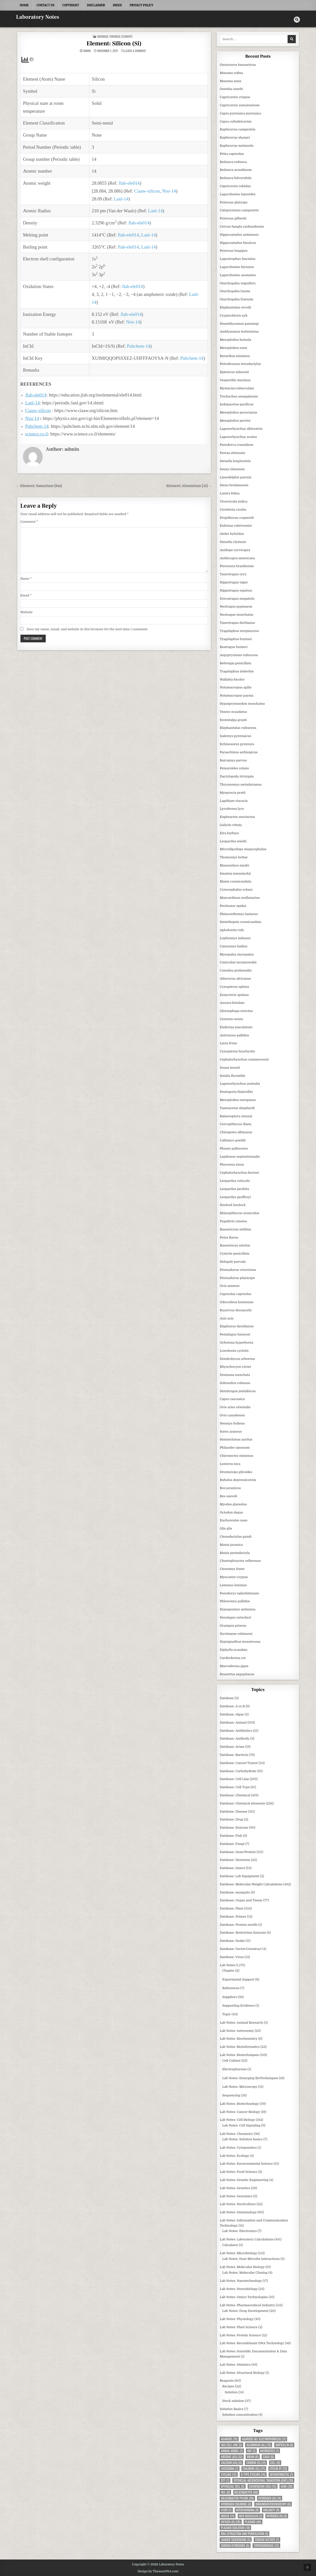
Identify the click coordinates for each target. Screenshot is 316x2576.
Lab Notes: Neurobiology (238, 2289)
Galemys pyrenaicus (235, 736)
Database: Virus (232, 1957)
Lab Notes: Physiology (237, 2319)
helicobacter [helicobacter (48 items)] (246, 2492)
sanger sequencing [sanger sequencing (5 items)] (235, 2539)
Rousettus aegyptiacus (237, 1674)
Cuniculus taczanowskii (238, 962)
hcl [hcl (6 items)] (225, 2492)
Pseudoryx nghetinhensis (239, 1593)
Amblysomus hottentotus (239, 331)
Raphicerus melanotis (237, 145)
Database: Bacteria (234, 1755)
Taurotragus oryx (233, 574)
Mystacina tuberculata (237, 388)
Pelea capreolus (232, 154)
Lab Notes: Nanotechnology (241, 2281)
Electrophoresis (234, 2069)
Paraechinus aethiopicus (238, 752)
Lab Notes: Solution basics (242, 2139)
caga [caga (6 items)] (268, 2456)
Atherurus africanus (235, 978)
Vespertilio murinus (235, 380)
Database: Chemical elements (114, 36)
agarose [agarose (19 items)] (229, 2439)
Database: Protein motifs (238, 1925)
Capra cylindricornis (236, 121)
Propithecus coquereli (237, 518)
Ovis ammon (229, 1286)
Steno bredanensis (234, 485)
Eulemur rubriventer (236, 525)
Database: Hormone (235, 1860)
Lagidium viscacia (234, 801)
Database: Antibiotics (236, 1730)
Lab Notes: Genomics (236, 2196)
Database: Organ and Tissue (241, 1900)
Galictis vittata (231, 825)
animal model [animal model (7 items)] (232, 2451)
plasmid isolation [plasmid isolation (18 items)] (235, 2527)
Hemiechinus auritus (236, 1439)
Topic (226, 2014)
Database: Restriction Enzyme (243, 1932)
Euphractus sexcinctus (237, 817)
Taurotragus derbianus (237, 623)
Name (26, 578)
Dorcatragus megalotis (237, 598)
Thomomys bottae (234, 857)
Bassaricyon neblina (235, 1229)
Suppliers (229, 1997)
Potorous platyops (233, 202)
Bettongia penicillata (235, 663)
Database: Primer (233, 1916)
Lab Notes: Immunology (238, 2212)
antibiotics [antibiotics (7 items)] (269, 2451)
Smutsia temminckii (235, 873)
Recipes (228, 2386)
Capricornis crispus (235, 97)
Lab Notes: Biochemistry (238, 2038)
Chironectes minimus (236, 1456)
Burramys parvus (233, 760)
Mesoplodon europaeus (238, 1100)
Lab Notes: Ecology (234, 2156)
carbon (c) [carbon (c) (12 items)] (256, 2462)
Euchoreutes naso (233, 1520)
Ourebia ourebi (231, 89)
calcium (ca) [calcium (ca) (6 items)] (231, 2462)
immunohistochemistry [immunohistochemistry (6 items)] (273, 2504)
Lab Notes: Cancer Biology (240, 2112)
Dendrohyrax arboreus (237, 1359)
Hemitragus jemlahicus (238, 1391)
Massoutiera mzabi (234, 865)
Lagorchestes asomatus (238, 275)
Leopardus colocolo (235, 1181)
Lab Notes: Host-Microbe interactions (251, 2259)
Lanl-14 (121, 198)
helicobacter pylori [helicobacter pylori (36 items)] (237, 2498)
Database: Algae (232, 1714)
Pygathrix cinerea (233, 1221)
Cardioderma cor (233, 1658)
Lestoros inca (230, 1464)
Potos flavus (229, 1237)
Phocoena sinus (232, 1164)
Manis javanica (231, 1545)
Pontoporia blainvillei (236, 1092)
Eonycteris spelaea (234, 995)
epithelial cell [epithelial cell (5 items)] (232, 2486)
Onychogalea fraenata (236, 299)
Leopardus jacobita (234, 1189)
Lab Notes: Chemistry (236, 2134)
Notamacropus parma (236, 695)
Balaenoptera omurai (236, 1116)
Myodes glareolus (233, 1504)
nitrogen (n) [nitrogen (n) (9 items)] (277, 2516)
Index (117, 5)
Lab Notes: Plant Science (238, 2327)
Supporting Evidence (238, 2005)
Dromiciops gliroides (236, 1472)
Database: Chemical (235, 1795)
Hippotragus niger (234, 582)
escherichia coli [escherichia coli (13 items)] (262, 2486)
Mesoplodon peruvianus (238, 412)
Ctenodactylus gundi (236, 1536)
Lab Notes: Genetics (235, 2188)
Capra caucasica (232, 1399)
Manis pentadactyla (235, 1553)
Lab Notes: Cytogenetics (238, 2147)
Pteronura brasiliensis (237, 566)
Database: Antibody (234, 1738)
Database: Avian (232, 1746)
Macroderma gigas (234, 1666)
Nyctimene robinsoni (236, 1634)
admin (87, 50)
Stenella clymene (233, 542)
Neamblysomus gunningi (239, 323)
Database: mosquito (235, 1892)
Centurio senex (231, 1019)
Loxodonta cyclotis (234, 1350)
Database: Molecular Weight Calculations (251, 1884)
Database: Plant (231, 1908)
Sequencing (231, 2095)
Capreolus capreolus (235, 1294)
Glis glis (226, 1528)
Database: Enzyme (234, 1827)
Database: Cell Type (235, 1787)
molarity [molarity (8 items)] (271, 2510)
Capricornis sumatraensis (239, 105)
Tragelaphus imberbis (237, 671)
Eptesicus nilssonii (234, 372)
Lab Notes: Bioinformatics (240, 2047)
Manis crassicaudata (235, 881)
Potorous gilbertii (233, 218)
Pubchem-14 (138, 346)
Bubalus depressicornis (238, 1480)
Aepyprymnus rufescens (239, 655)
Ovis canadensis (232, 1415)
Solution (231, 2392)
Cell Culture (231, 2060)
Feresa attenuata (232, 453)
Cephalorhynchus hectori (239, 1172)
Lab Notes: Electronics (239, 2231)
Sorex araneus (231, 1431)
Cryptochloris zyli (233, 315)
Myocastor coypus (234, 1577)
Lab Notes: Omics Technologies (244, 2297)
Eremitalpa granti (233, 720)
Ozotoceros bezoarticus (238, 65)
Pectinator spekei (233, 906)
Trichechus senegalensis (239, 396)
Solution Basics (231, 2409)
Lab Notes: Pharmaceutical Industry (247, 2305)
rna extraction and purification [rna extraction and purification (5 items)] (244, 2533)
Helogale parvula (233, 1261)
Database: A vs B (232, 1706)
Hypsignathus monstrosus (240, 1641)
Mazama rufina (231, 73)
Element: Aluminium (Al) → (189, 486)
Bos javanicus (230, 1488)
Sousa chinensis (232, 469)
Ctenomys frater (232, 1569)
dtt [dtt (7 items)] (225, 2480)
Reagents (227, 2380)
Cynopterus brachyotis (237, 1051)
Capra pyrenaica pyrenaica (240, 113)
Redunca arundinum (236, 170)
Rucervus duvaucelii (235, 1310)
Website (26, 612)
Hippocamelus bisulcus (238, 243)
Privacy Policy (141, 5)
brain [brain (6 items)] (252, 2456)
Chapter (228, 1970)
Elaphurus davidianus (237, 1326)
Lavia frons (228, 1043)
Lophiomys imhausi (235, 938)
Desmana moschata (235, 1375)
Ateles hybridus (232, 534)
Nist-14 (169, 191)
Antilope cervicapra (235, 550)
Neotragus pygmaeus (236, 606)
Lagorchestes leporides (238, 194)
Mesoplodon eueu (233, 348)
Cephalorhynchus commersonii (244, 1059)
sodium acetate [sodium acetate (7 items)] (267, 2539)
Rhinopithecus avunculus (239, 1213)
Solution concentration (239, 2414)
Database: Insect (232, 1868)
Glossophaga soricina (236, 1011)
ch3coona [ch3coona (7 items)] (229, 2468)
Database (227, 1698)
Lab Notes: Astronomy (237, 2031)
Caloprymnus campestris (239, 210)
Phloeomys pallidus (235, 1601)
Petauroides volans (234, 768)
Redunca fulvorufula (235, 178)
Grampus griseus (233, 1625)
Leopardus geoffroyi (235, 1197)
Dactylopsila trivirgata (237, 776)
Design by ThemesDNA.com (158, 2571)
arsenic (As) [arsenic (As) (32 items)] (231, 2456)
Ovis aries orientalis (235, 1407)
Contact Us (45, 5)
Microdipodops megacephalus (243, 849)
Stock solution (233, 2401)
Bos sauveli (228, 1496)
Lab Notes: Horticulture (238, 2204)
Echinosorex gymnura (237, 744)
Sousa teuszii (230, 1067)
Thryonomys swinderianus (240, 784)
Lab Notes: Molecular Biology (242, 2267)
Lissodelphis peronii (235, 477)
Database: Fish (231, 1835)
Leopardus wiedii (233, 841)
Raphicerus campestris (237, 129)
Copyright (70, 5)
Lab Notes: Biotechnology (239, 2104)
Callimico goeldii (233, 1140)
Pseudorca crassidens (236, 445)
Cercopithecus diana (235, 1124)
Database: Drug (231, 1819)
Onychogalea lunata (235, 291)
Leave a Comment (136, 50)
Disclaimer (96, 5)
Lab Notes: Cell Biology (237, 2120)
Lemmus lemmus (233, 1585)
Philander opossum (235, 1447)
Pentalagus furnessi (235, 1334)
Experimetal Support (238, 1979)
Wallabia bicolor (232, 679)
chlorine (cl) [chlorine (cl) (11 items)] (254, 2468)
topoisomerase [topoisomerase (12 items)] (266, 2545)
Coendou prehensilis (236, 970)
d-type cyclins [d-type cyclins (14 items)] (253, 2474)
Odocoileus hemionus (236, 1302)
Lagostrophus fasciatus (237, 259)
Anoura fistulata (232, 1003)
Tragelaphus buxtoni (236, 639)
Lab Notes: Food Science (238, 2172)
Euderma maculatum (236, 1027)
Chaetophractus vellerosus (240, 1561)
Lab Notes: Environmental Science (246, 2163)
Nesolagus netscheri (235, 1617)
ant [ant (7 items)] (251, 2451)
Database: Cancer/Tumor (239, 1763)
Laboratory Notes (37, 17)
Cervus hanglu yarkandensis (242, 226)
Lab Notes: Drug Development (245, 2311)
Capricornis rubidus (235, 186)
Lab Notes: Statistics (235, 2364)
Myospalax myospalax (237, 954)
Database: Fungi (232, 1844)
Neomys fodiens (232, 1423)
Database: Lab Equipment (239, 1876)
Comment (29, 521)
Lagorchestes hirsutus (237, 267)
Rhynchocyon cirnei (235, 1367)
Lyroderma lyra (232, 809)
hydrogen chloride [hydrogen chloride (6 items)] (236, 2504)
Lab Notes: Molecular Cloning (245, 2272)
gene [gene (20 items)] (287, 2486)
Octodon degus (231, 1512)
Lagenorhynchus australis (240, 1083)
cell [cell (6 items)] (275, 2462)
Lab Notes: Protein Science (240, 2335)
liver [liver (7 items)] (226, 2510)
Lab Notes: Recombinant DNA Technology (252, 2343)
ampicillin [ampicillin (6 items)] (284, 2445)
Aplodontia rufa (232, 930)
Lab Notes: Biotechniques (239, 2055)
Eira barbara (229, 833)
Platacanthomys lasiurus (239, 914)
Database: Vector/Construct (240, 1949)
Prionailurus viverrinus (238, 1270)
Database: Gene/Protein (238, 1852)
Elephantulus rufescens (238, 728)
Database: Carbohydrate (238, 1771)
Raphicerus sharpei (235, 137)
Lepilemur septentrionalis (240, 1156)
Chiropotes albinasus (236, 1132)
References (230, 1988)
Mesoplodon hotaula (235, 340)
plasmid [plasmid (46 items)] (253, 2522)
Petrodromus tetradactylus (240, 364)
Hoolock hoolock (233, 1205)
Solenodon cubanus (235, 1383)
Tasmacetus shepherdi (237, 1108)
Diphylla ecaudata (233, 1650)
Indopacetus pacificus (237, 404)
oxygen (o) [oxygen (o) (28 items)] (230, 2522)
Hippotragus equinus (236, 590)
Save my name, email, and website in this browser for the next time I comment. (87, 629)
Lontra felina (229, 493)
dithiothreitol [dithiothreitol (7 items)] (281, 2474)
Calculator (230, 2245)
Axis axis (227, 1318)
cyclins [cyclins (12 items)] (228, 2474)
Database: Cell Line (234, 1779)
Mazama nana (230, 81)
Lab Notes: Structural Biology (242, 2373)
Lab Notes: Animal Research (241, 2022)
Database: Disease (233, 1811)
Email (26, 595)
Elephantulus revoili (235, 307)
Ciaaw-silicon (147, 191)
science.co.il (36, 433)
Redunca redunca (233, 162)
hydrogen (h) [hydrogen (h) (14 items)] (269, 2498)
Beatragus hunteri (233, 647)
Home (24, 5)
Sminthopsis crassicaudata (240, 922)
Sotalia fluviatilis (232, 1076)
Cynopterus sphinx (234, 987)
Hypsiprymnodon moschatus (242, 703)
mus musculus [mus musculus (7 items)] (250, 2516)
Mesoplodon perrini (235, 420)
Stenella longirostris (235, 461)
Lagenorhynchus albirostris (241, 429)
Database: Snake (232, 1941)
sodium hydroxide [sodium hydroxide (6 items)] (235, 2545)
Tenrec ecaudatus (233, 712)
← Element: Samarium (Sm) (39, 486)
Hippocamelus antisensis (239, 234)
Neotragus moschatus (236, 614)
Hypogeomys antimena (237, 1609)
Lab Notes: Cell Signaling (241, 2125)
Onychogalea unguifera (238, 283)
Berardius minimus (235, 356)
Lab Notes (227, 1965)
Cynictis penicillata (234, 1253)
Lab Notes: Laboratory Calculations (247, 2239)
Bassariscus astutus (235, 1245)
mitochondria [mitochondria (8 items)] (247, 2510)
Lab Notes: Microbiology (238, 2253)
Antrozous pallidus (234, 1035)
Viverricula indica (233, 501)
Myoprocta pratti (232, 792)
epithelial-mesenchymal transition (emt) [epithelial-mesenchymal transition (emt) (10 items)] (263, 2480)
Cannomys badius (233, 946)
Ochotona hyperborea (236, 1342)
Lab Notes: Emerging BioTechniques (250, 2078)
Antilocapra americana (237, 558)
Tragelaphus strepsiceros (239, 631)
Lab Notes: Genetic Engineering (244, 2180)
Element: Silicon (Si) (113, 43)
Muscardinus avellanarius (240, 898)
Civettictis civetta (233, 509)
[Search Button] (297, 20)
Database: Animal (233, 1722)
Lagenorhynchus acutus (238, 437)
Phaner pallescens (234, 1148)
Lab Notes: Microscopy (239, 2087)
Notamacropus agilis (235, 687)
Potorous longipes (233, 250)
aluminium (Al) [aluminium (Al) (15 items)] (258, 2445)
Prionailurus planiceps (237, 1278)
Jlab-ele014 (129, 183)
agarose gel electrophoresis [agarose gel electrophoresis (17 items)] (264, 2439)
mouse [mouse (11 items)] (227, 2516)
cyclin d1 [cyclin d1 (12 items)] (278, 2468)
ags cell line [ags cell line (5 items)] (231, 2445)
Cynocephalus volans (236, 889)
